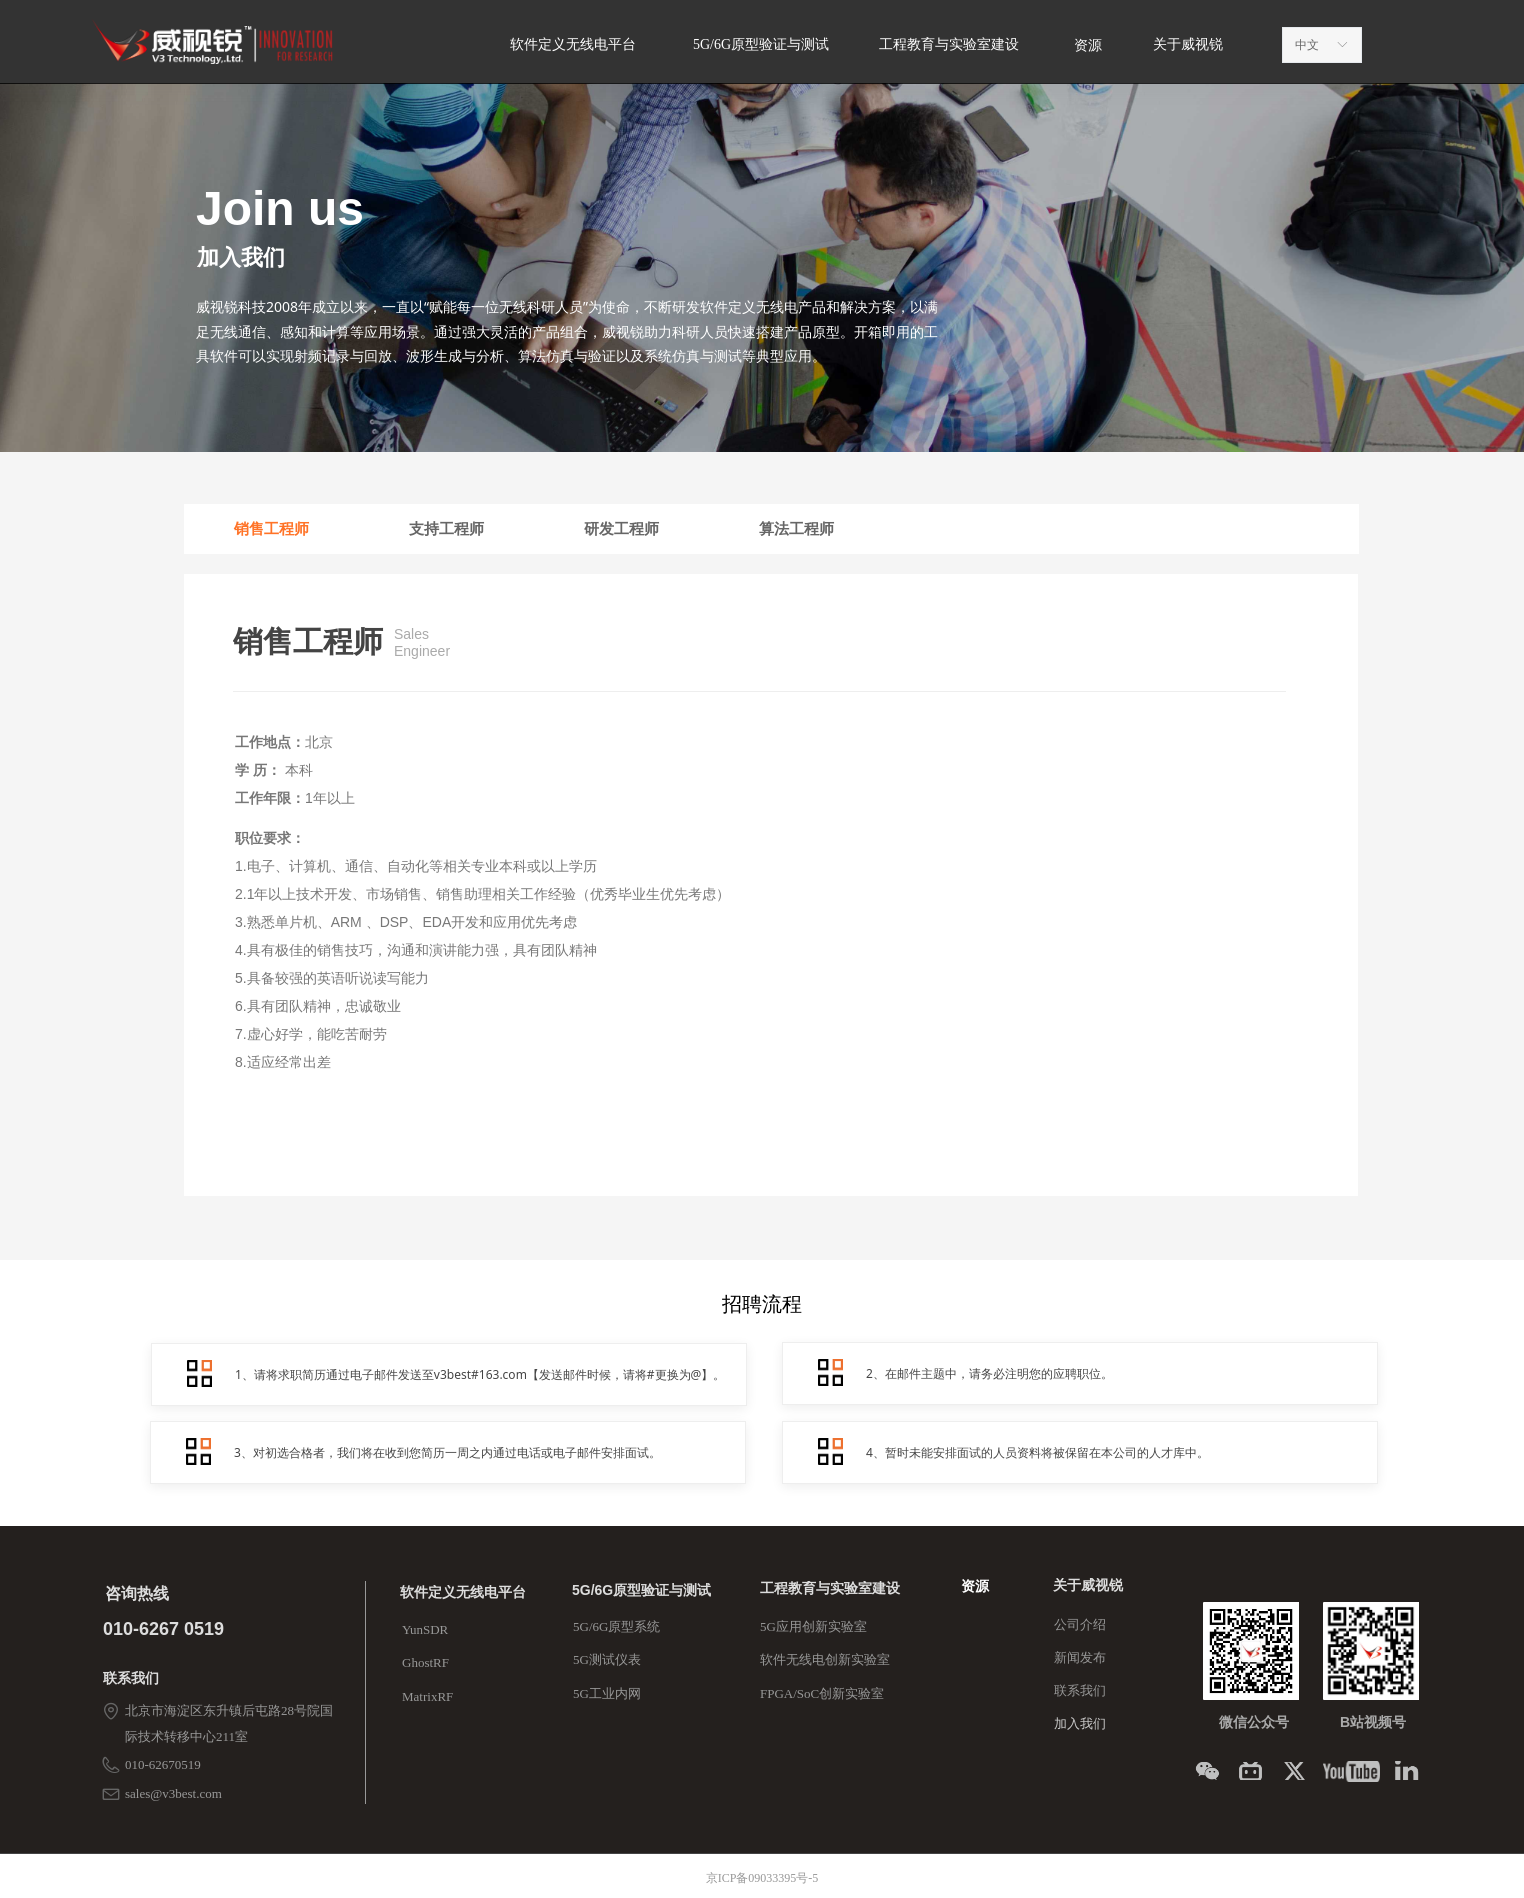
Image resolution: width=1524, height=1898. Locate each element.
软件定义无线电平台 (573, 44)
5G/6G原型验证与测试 (761, 44)
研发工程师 (621, 529)
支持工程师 (446, 529)
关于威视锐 (1188, 44)
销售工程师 (271, 529)
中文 (1307, 45)
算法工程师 (796, 529)
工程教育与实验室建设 (949, 44)
